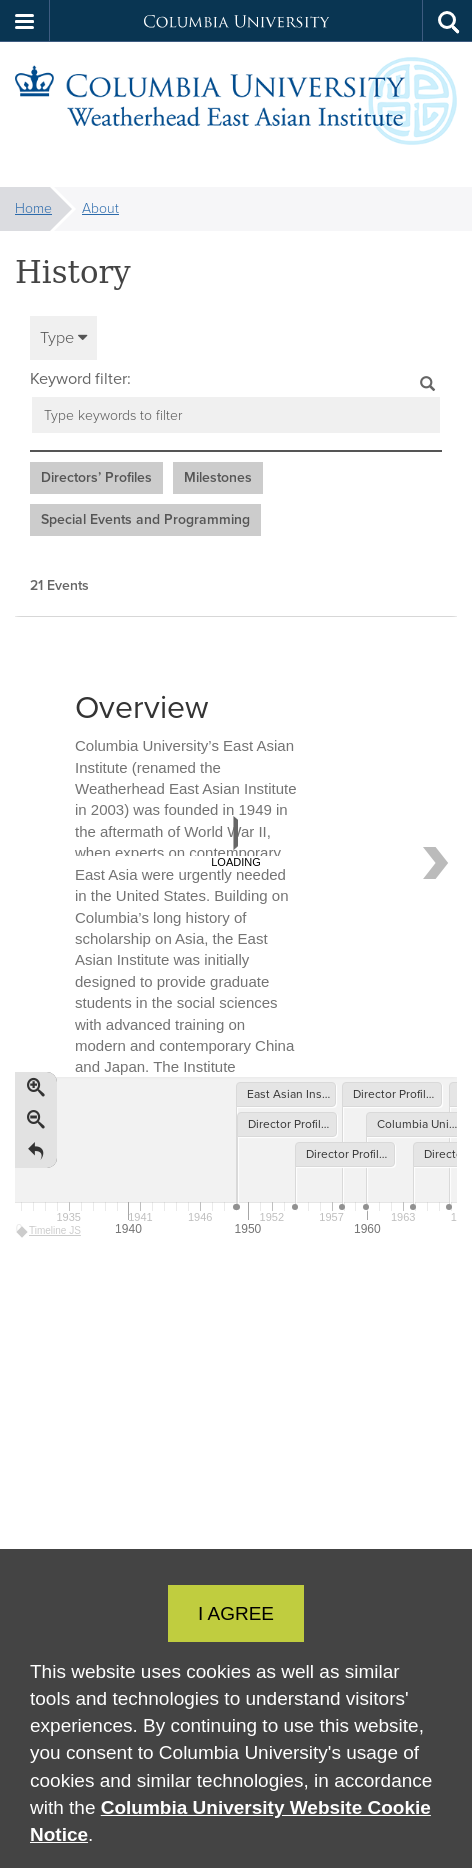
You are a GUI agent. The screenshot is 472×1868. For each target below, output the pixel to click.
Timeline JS (49, 1230)
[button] (25, 21)
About (100, 208)
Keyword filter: (80, 378)
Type (63, 337)
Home (33, 208)
